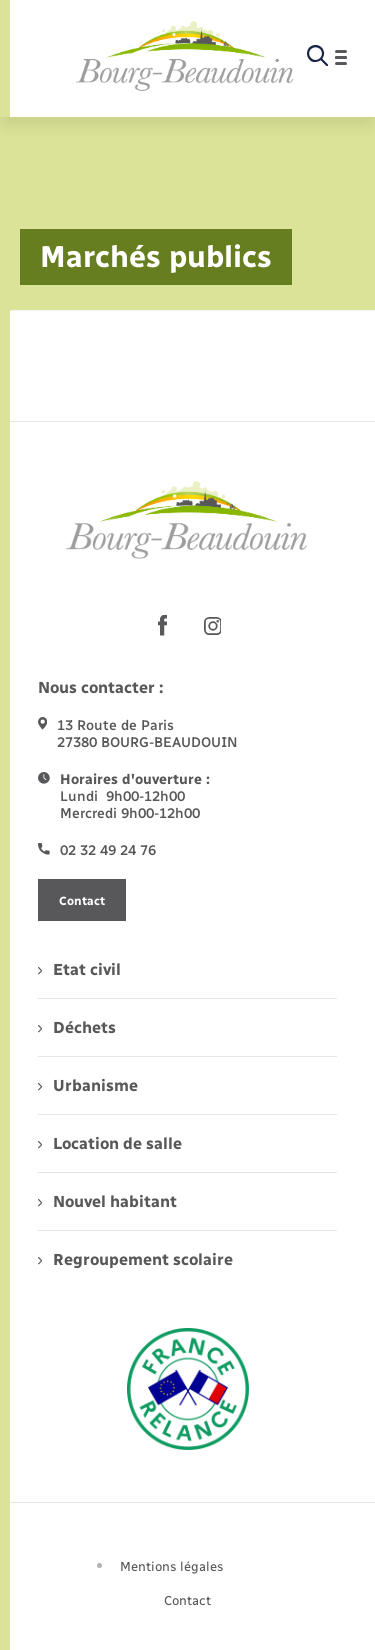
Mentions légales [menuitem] (172, 1566)
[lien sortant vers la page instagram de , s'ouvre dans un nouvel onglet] (213, 626)
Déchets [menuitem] (77, 1027)
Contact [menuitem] (187, 1600)
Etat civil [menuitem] (79, 969)
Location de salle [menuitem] (110, 1143)
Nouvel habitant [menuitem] (107, 1201)
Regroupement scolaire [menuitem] (135, 1259)
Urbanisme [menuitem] (88, 1085)
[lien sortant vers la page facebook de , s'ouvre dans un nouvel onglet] (163, 626)
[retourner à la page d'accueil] (185, 57)
